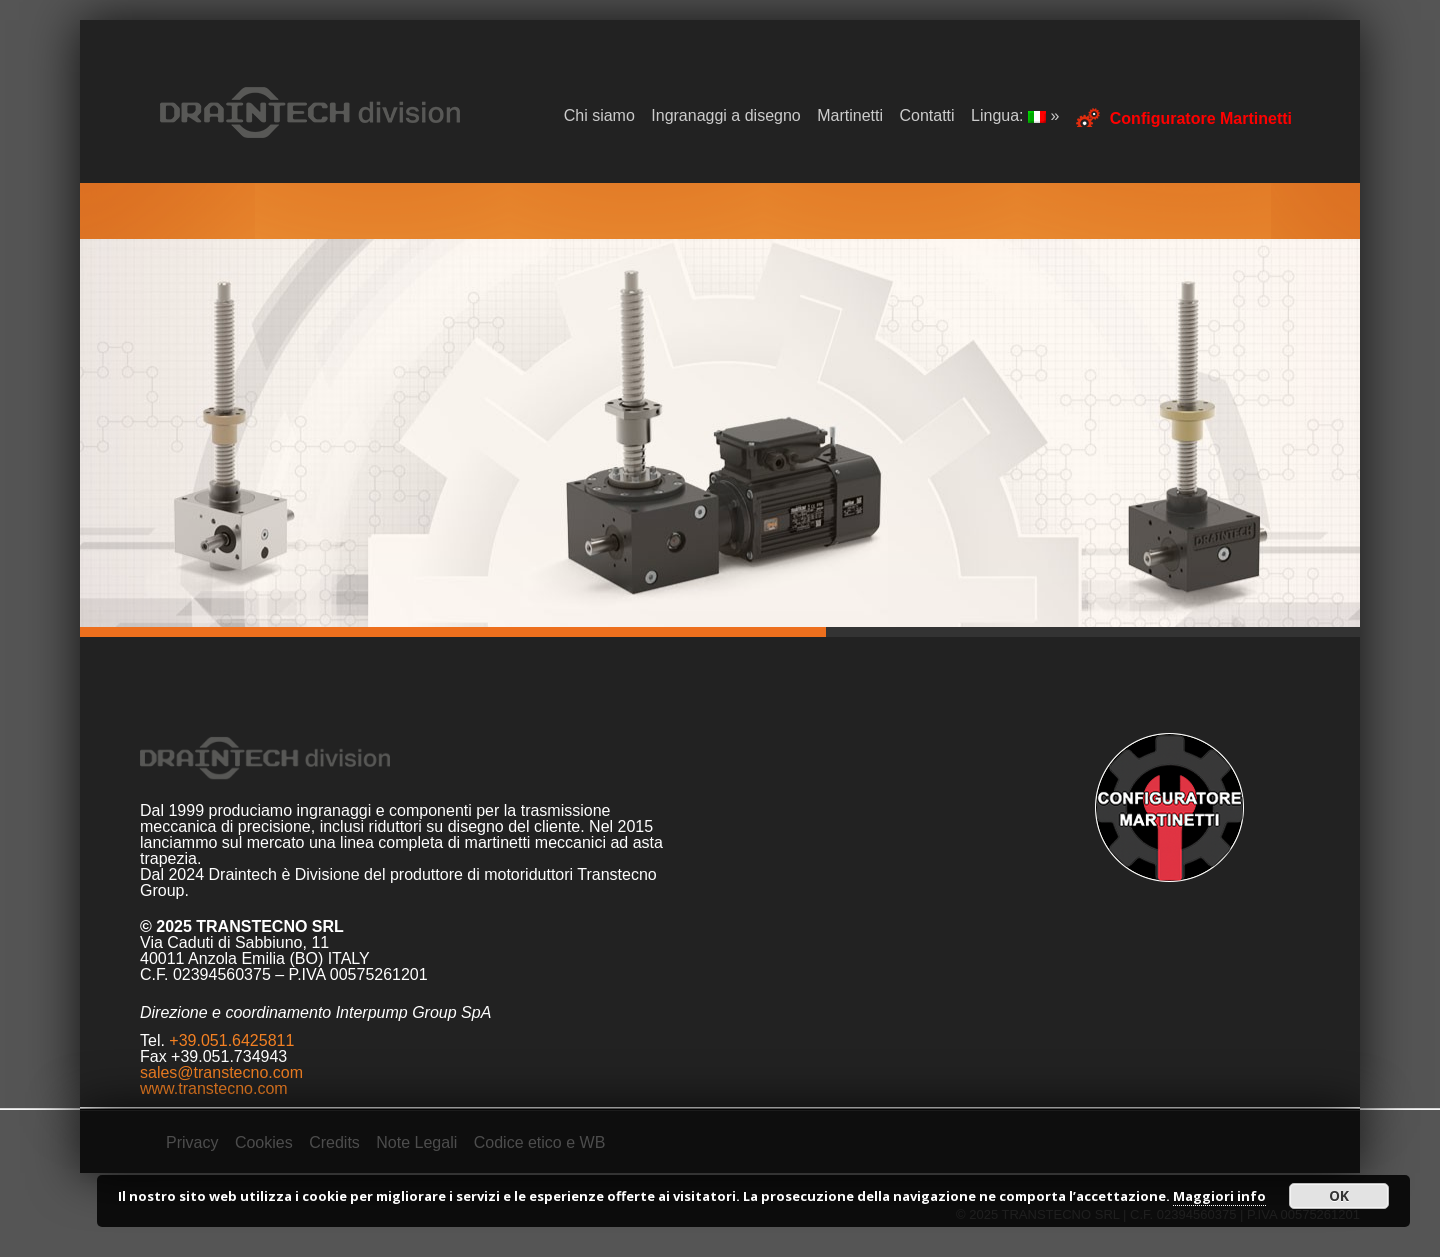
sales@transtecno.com (221, 1072)
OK (1339, 1195)
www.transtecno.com (214, 1088)
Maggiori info (1219, 1196)
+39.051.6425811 (231, 1040)
